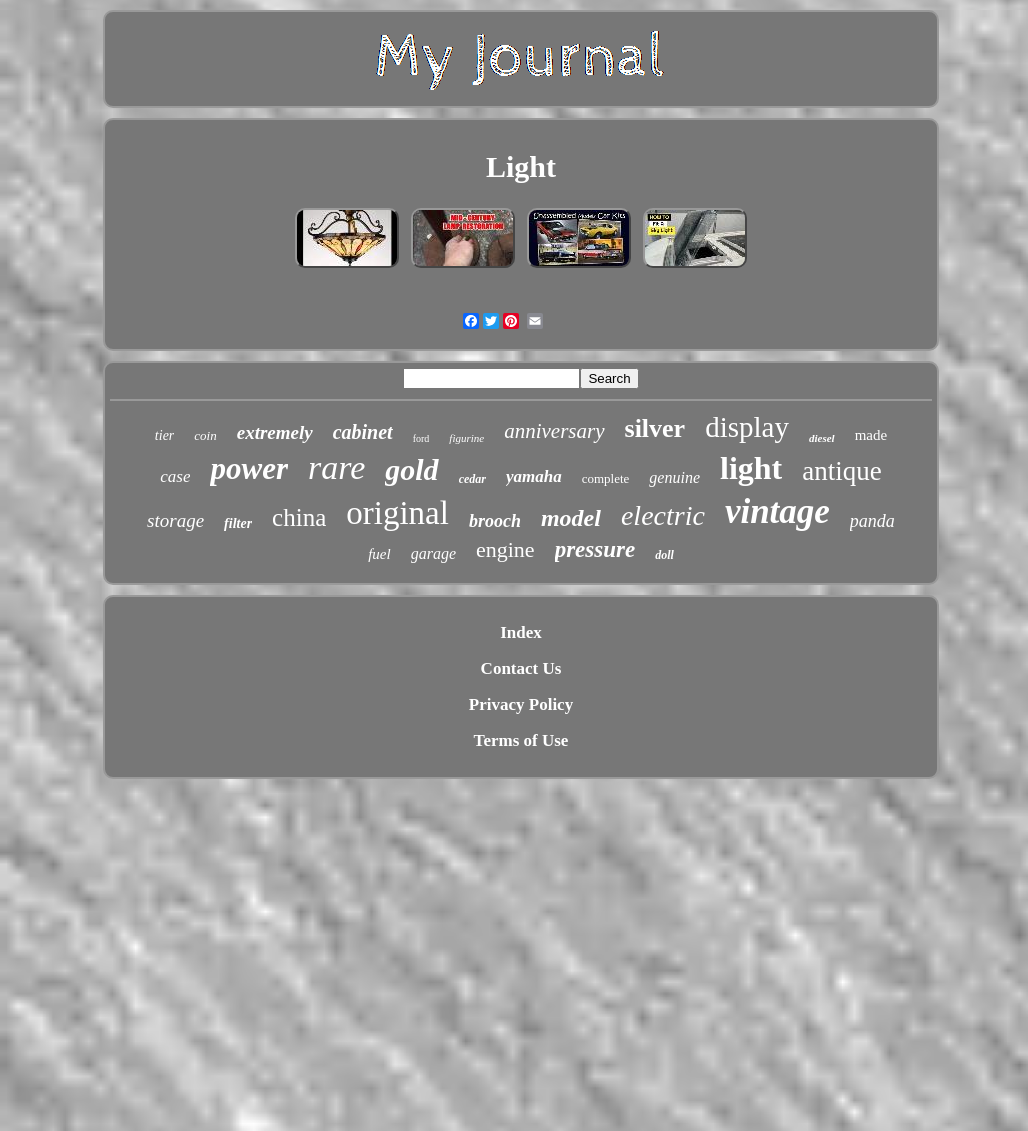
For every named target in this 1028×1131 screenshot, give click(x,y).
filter (238, 523)
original (397, 513)
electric (663, 515)
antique (841, 471)
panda (872, 521)
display (747, 427)
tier (164, 435)
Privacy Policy (521, 704)
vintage (777, 511)
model (571, 518)
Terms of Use (521, 740)
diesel (822, 438)
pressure (595, 549)
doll (664, 555)
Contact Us (521, 668)
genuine (674, 477)
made (871, 435)
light (751, 468)
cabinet (363, 432)
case (175, 476)
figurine (466, 438)
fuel (379, 554)
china (299, 517)
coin (205, 435)
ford (421, 438)
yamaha (534, 476)
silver (655, 428)
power (249, 468)
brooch (495, 521)
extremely (275, 432)
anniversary (554, 431)
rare (336, 467)
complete (606, 478)
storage (175, 520)
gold (411, 469)
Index (521, 632)
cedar (472, 479)
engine (505, 549)
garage (433, 553)
